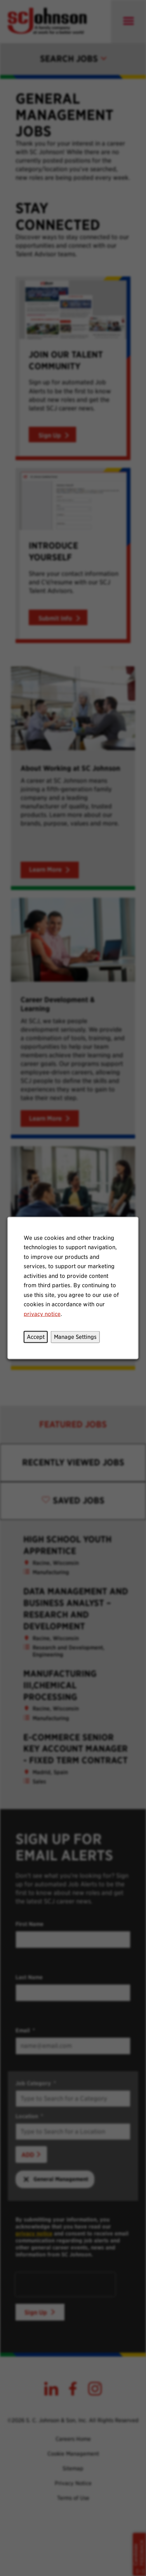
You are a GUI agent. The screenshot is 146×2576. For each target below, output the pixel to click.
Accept (36, 1338)
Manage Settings (75, 1338)
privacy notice (42, 1315)
